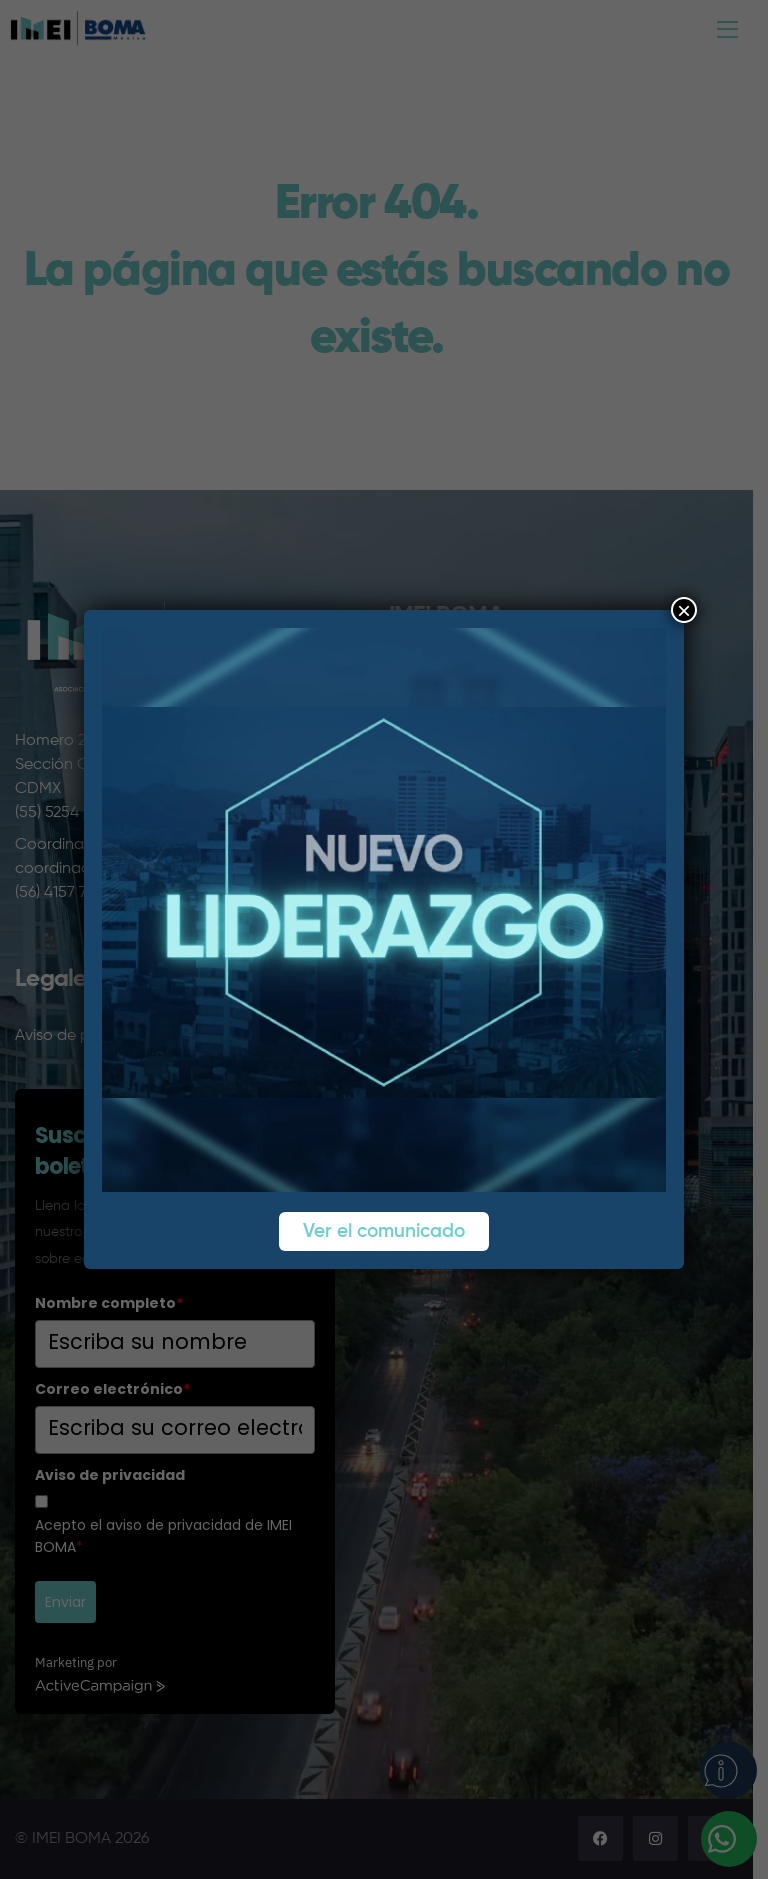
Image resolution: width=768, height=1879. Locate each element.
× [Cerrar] (684, 610)
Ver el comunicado (384, 1231)
